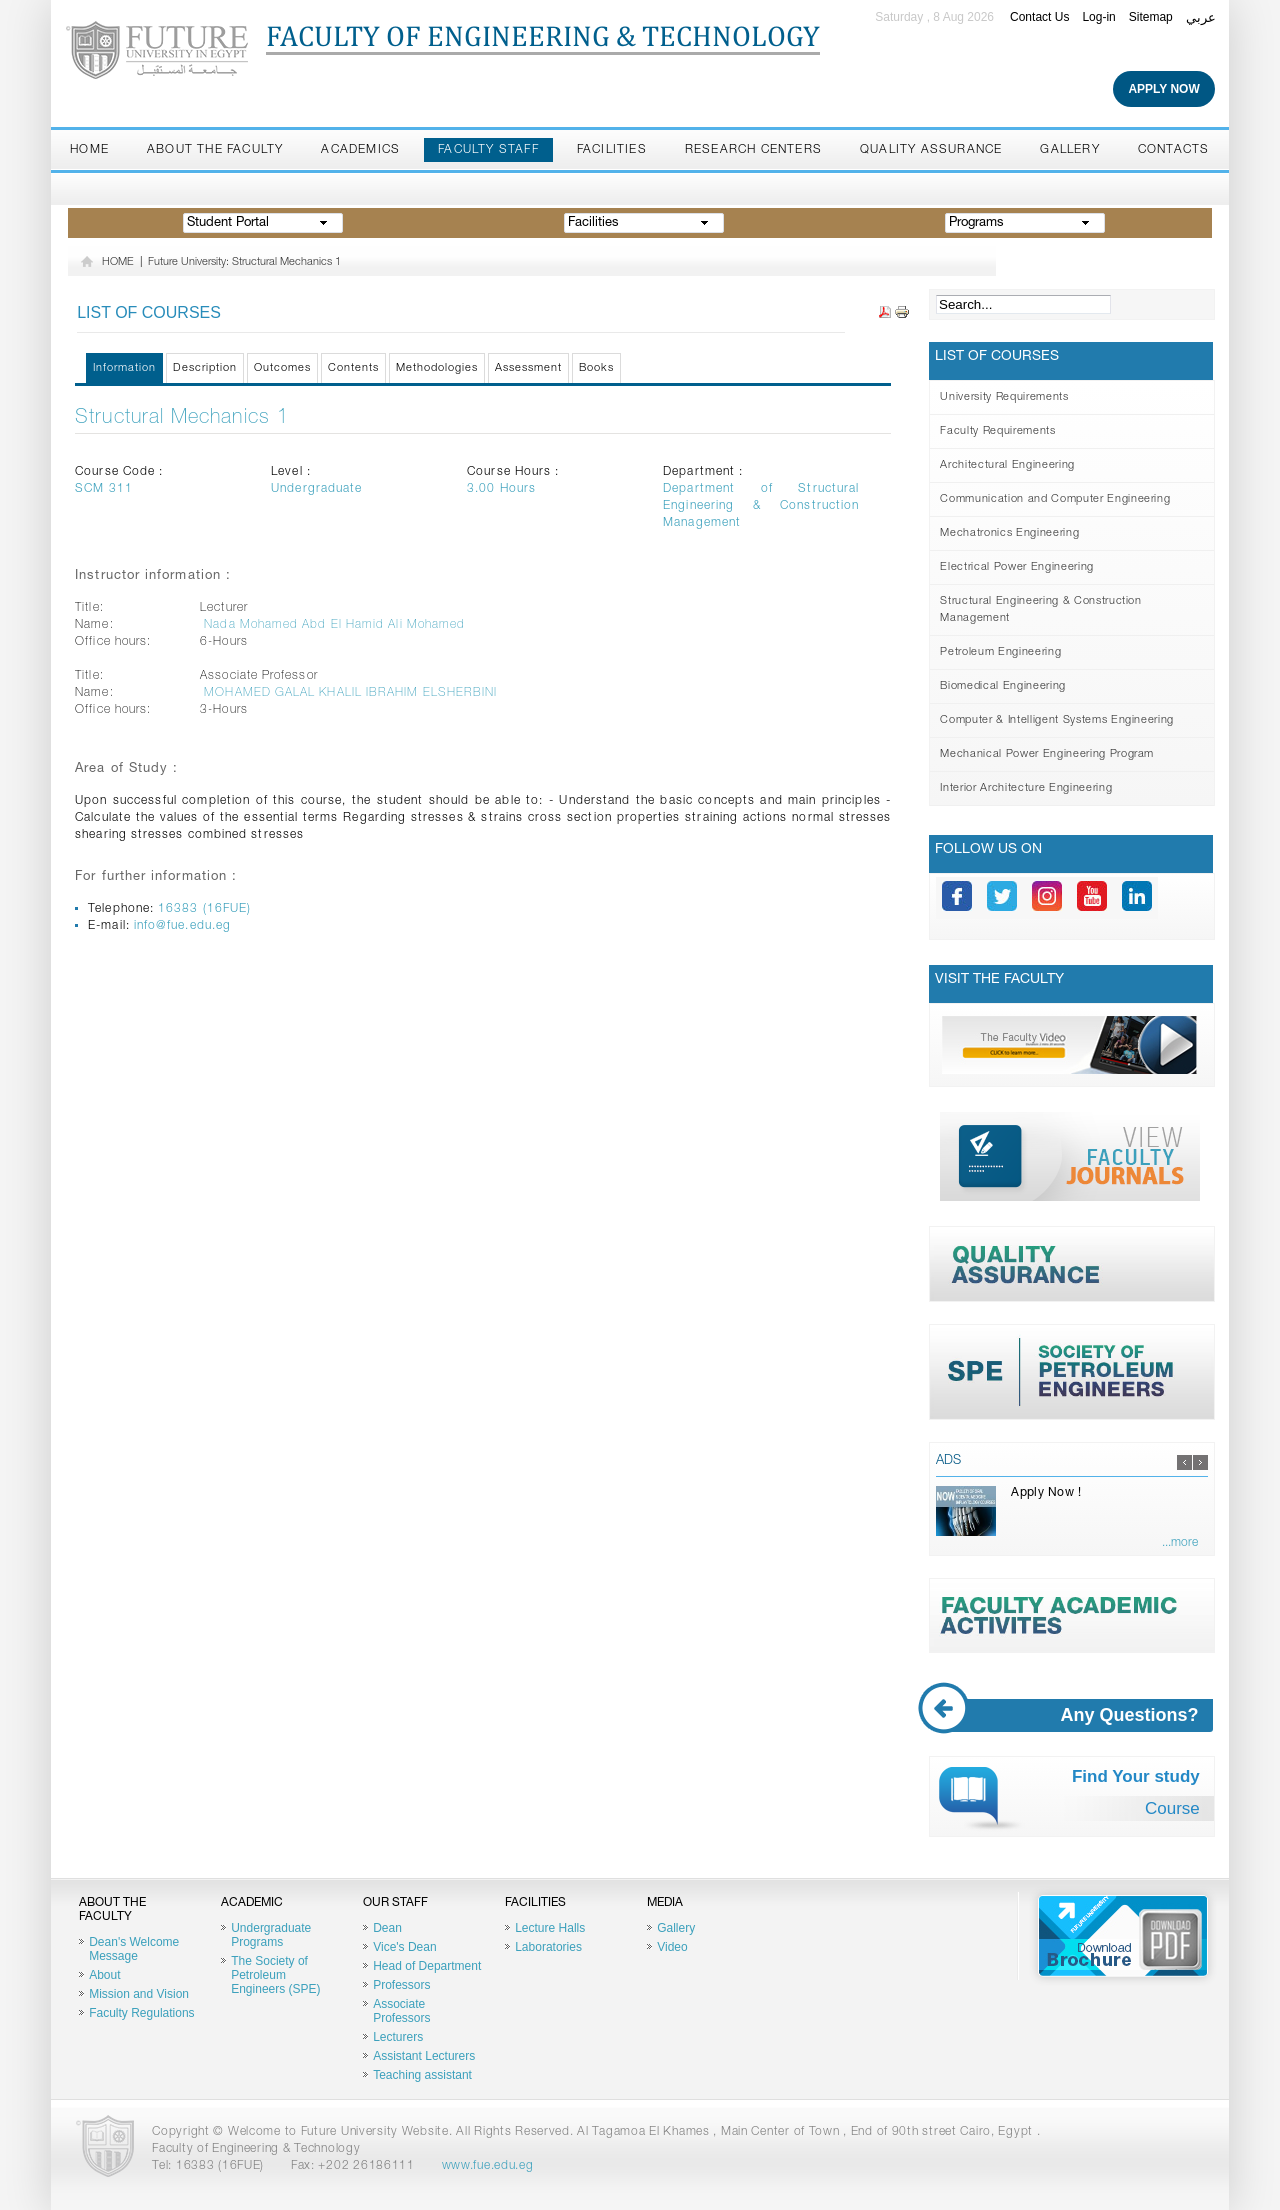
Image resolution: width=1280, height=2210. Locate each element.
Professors (401, 1985)
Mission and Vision (139, 1994)
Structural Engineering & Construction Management (1040, 610)
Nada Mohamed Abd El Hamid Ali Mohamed (334, 625)
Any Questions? (1073, 1715)
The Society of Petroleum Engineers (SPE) (275, 1975)
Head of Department (427, 1966)
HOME (118, 262)
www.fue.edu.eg (488, 2166)
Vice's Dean (404, 1947)
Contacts (1174, 150)
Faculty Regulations (141, 2013)
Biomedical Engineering (1003, 686)
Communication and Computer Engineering (1055, 499)
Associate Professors (401, 2011)
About (104, 1975)
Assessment (528, 368)
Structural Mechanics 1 (182, 419)
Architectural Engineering (1007, 465)
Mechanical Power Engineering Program (1047, 754)
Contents (353, 368)
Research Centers (753, 150)
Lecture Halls (550, 1928)
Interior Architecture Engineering (1026, 788)
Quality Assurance (931, 150)
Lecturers (398, 2037)
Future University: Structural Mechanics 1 (244, 262)
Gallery (1069, 150)
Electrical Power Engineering (1016, 567)
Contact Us (1039, 17)
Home (89, 150)
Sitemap (1151, 17)
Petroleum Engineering (1000, 652)
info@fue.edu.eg (182, 926)
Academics (360, 150)
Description (205, 368)
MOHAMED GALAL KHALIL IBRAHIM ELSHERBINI (350, 693)
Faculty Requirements (997, 431)
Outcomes (282, 368)
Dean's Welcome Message (134, 1949)
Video (672, 1947)
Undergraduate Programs (271, 1935)
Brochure (1123, 1936)
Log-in (1098, 17)
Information (124, 368)
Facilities (612, 150)
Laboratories (548, 1947)
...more (1180, 1543)
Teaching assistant (422, 2075)
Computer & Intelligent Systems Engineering (1057, 720)
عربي (1201, 17)
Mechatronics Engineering (1009, 533)
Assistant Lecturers (424, 2056)
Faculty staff (488, 150)
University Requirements (1004, 397)
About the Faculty (215, 150)
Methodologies (437, 368)
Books (596, 368)
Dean (387, 1928)
